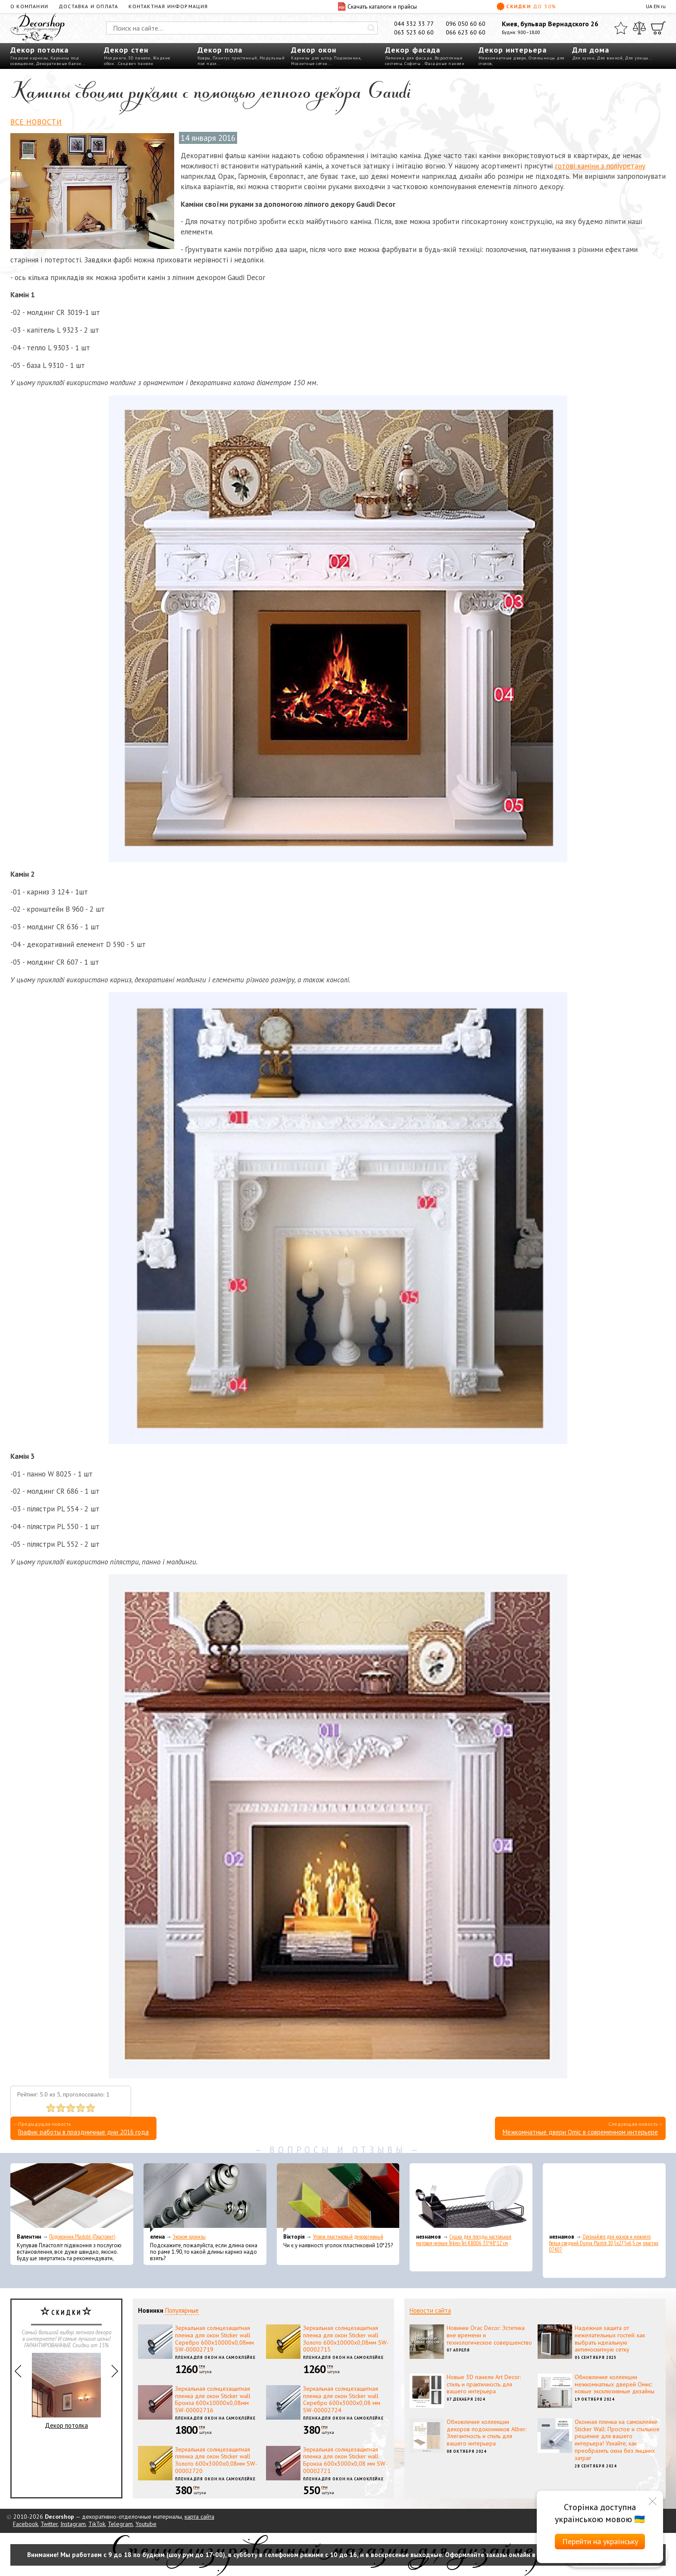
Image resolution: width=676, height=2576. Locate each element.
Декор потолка (39, 50)
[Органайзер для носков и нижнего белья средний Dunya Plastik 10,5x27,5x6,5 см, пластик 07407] (604, 2197)
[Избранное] (621, 28)
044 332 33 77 (414, 24)
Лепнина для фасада (408, 58)
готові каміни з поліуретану (600, 166)
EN (657, 6)
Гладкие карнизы (29, 58)
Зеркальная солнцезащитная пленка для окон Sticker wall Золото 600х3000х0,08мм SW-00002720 (216, 2460)
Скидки (526, 6)
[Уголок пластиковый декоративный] (338, 2197)
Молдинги (115, 58)
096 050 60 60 (465, 24)
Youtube (145, 2524)
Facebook (25, 2524)
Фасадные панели (445, 63)
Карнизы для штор (311, 58)
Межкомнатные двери (502, 58)
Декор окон (313, 50)
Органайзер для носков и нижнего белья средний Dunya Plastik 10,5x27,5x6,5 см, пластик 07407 (603, 2243)
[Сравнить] (639, 28)
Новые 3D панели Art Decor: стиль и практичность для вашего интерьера (484, 2384)
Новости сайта (430, 2310)
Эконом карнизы (189, 2236)
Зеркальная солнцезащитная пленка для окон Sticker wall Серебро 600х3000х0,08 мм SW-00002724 (341, 2399)
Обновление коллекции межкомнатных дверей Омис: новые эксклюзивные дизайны (614, 2384)
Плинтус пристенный (235, 58)
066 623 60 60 (465, 32)
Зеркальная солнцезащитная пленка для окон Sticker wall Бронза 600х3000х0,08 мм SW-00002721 (345, 2460)
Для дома (590, 50)
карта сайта (199, 2516)
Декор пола (219, 50)
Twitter (49, 2524)
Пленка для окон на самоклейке (215, 2357)
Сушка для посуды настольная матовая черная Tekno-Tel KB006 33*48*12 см (463, 2240)
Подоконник (347, 58)
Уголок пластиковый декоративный (348, 2236)
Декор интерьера (513, 50)
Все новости (36, 122)
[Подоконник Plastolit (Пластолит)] (71, 2197)
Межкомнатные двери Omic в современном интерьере (580, 2132)
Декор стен (126, 50)
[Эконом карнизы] (205, 2197)
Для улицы (636, 58)
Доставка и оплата (88, 6)
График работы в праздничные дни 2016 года (83, 2132)
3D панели (139, 58)
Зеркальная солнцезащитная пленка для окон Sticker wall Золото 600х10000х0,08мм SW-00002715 (346, 2338)
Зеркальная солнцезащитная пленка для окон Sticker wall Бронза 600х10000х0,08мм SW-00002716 (212, 2399)
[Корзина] (658, 28)
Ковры (203, 58)
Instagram (73, 2524)
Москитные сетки (309, 63)
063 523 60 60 (414, 32)
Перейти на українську (600, 2541)
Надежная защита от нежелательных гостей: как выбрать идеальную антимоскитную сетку (610, 2338)
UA (649, 6)
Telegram (120, 2524)
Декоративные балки (58, 63)
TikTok (96, 2524)
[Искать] (371, 28)
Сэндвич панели (135, 63)
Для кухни (583, 58)
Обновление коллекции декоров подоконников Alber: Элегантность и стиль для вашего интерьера (486, 2432)
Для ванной (610, 58)
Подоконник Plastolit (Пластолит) (82, 2236)
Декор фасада (412, 50)
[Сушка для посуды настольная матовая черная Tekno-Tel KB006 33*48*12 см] (471, 2197)
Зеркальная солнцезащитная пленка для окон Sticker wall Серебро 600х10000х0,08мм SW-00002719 (214, 2338)
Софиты (412, 63)
